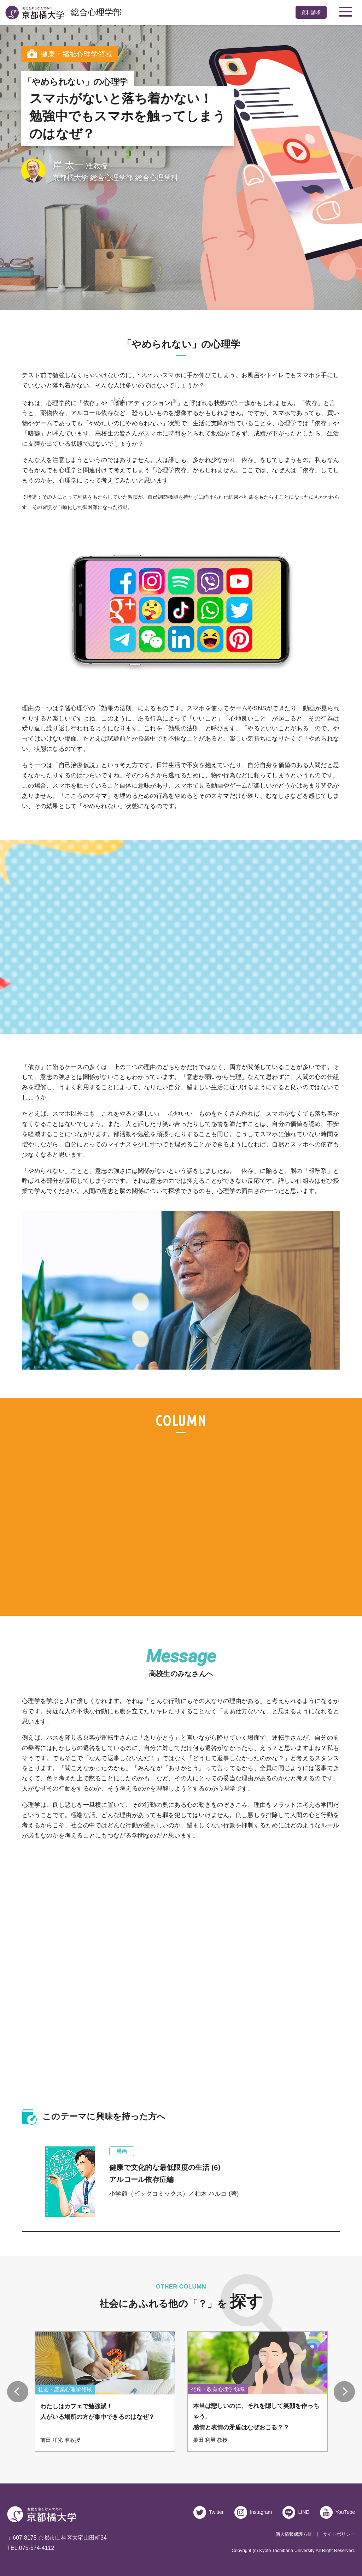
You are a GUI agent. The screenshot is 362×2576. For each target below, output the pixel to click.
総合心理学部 (96, 12)
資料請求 (311, 12)
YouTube (345, 2512)
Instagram (261, 2512)
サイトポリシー (339, 2534)
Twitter (215, 2512)
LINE (303, 2512)
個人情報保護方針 (293, 2534)
